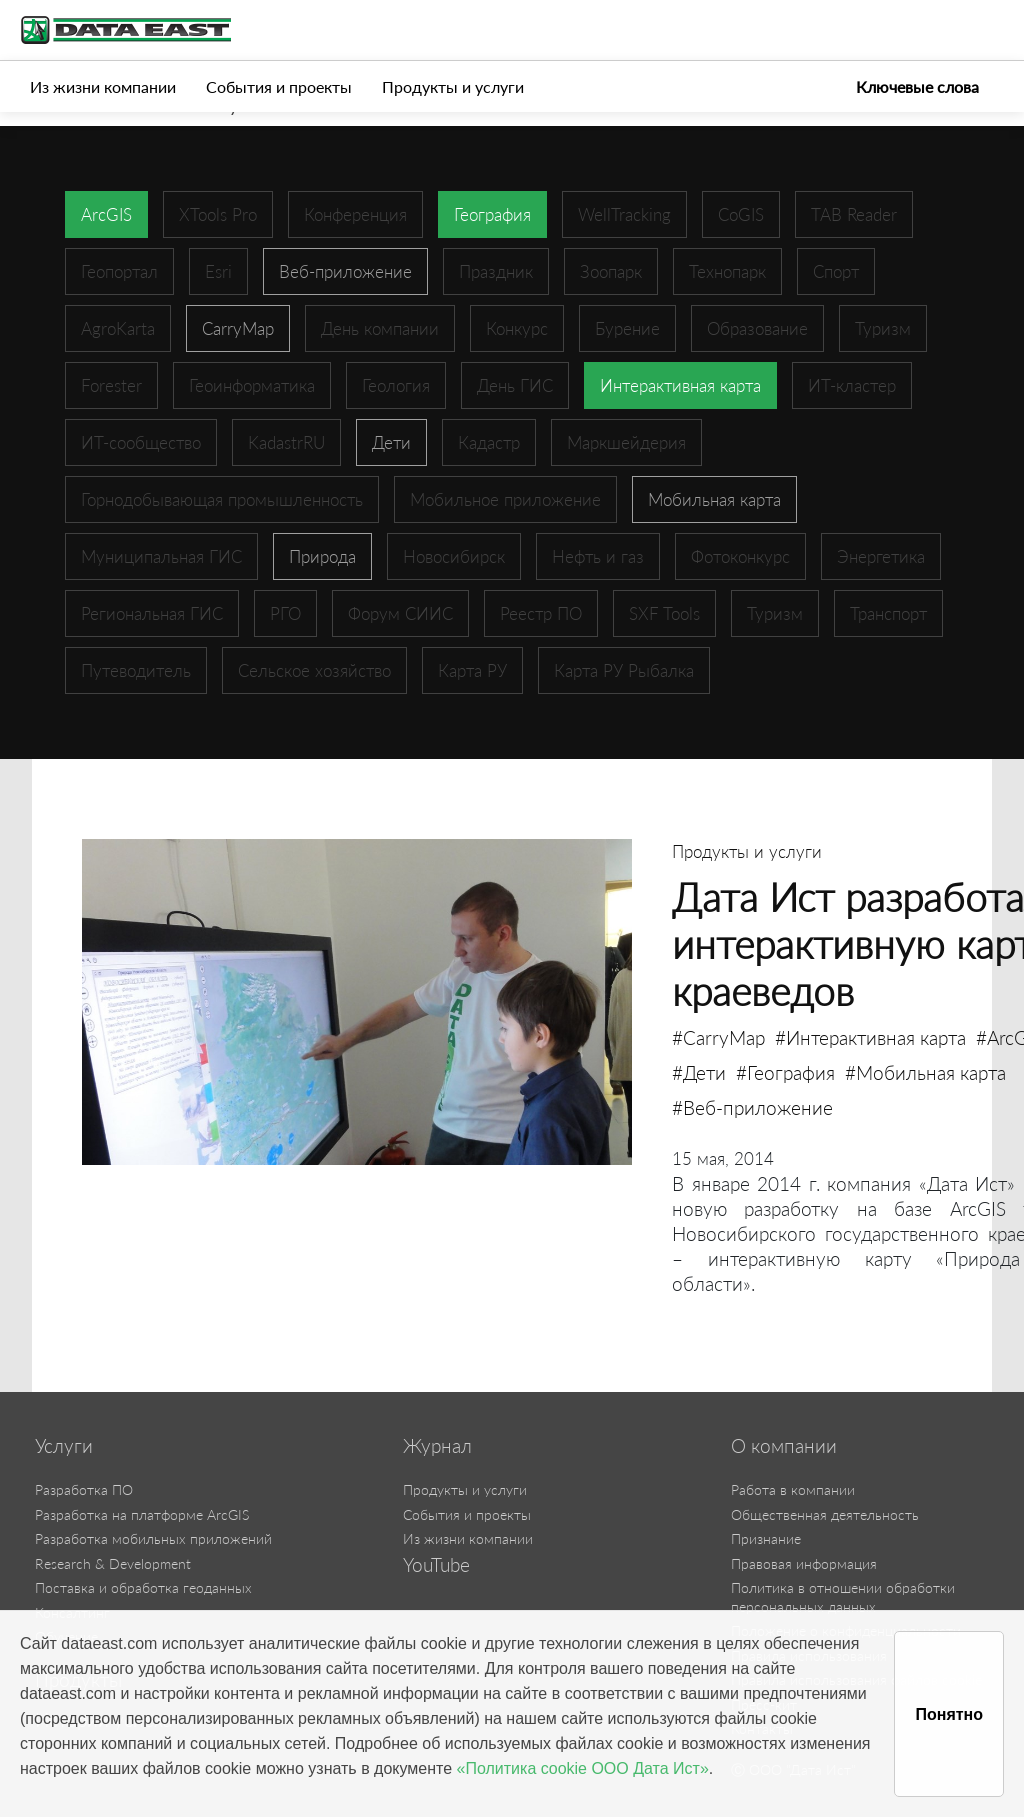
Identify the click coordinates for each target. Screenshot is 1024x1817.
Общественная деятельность (825, 1514)
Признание (766, 1538)
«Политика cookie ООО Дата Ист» (583, 1768)
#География (785, 1072)
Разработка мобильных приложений (153, 1538)
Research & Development (113, 1563)
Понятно (949, 1714)
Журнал (437, 1446)
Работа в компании (793, 1489)
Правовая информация (804, 1563)
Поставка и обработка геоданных (143, 1587)
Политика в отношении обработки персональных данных (843, 1597)
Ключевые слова (917, 86)
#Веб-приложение (752, 1107)
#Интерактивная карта (870, 1037)
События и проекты (279, 86)
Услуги (64, 1446)
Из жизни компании (103, 86)
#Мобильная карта (925, 1072)
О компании (784, 1446)
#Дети (699, 1072)
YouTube (436, 1565)
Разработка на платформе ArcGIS (142, 1514)
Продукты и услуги (453, 86)
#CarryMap (718, 1037)
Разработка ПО (84, 1489)
